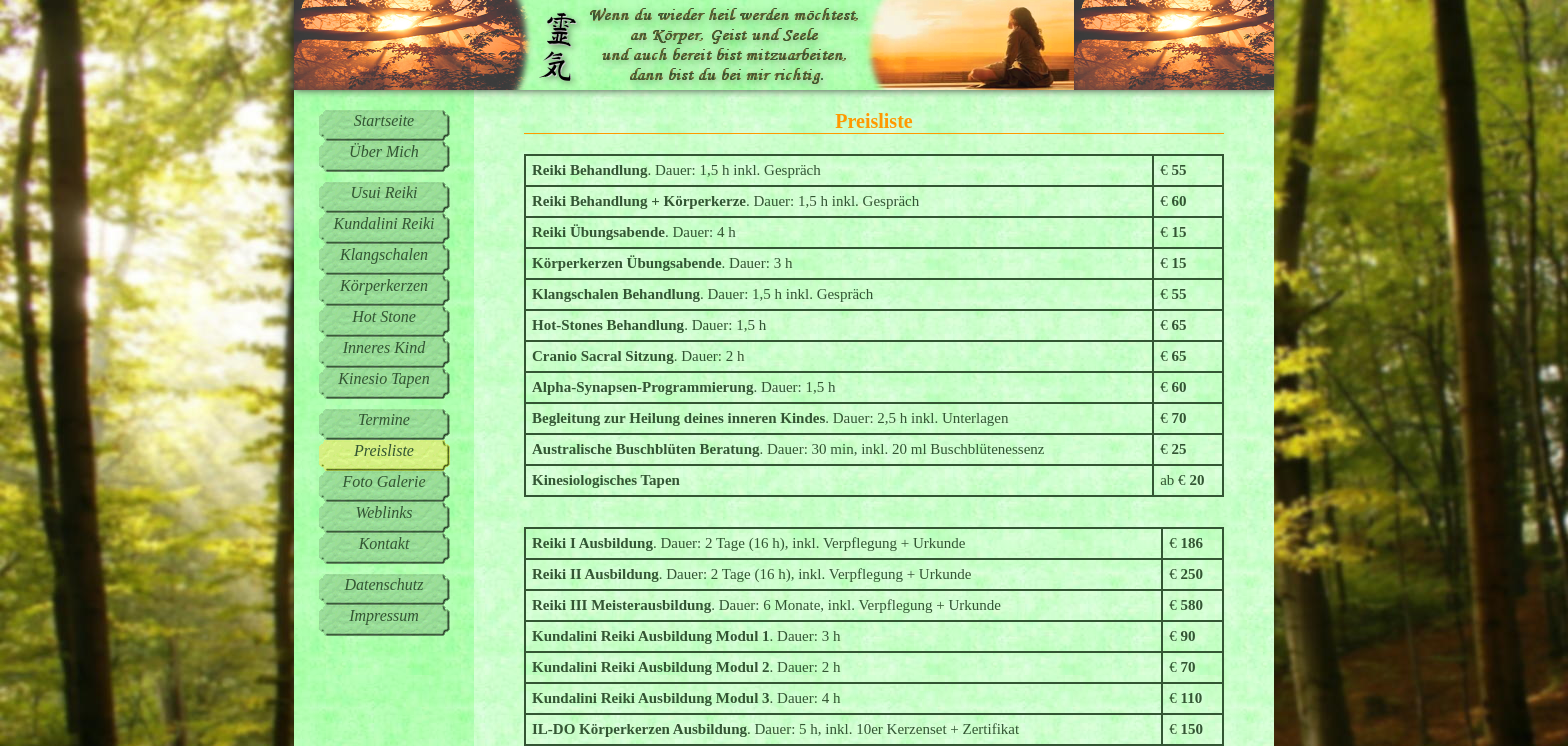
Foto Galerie (383, 481)
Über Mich (384, 151)
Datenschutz (383, 584)
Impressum (384, 615)
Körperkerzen (384, 285)
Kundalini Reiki (384, 223)
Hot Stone (384, 316)
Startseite (384, 120)
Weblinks (383, 512)
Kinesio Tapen (383, 378)
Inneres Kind (384, 347)
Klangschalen (384, 254)
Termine (384, 419)
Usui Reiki (383, 192)
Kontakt (384, 543)
